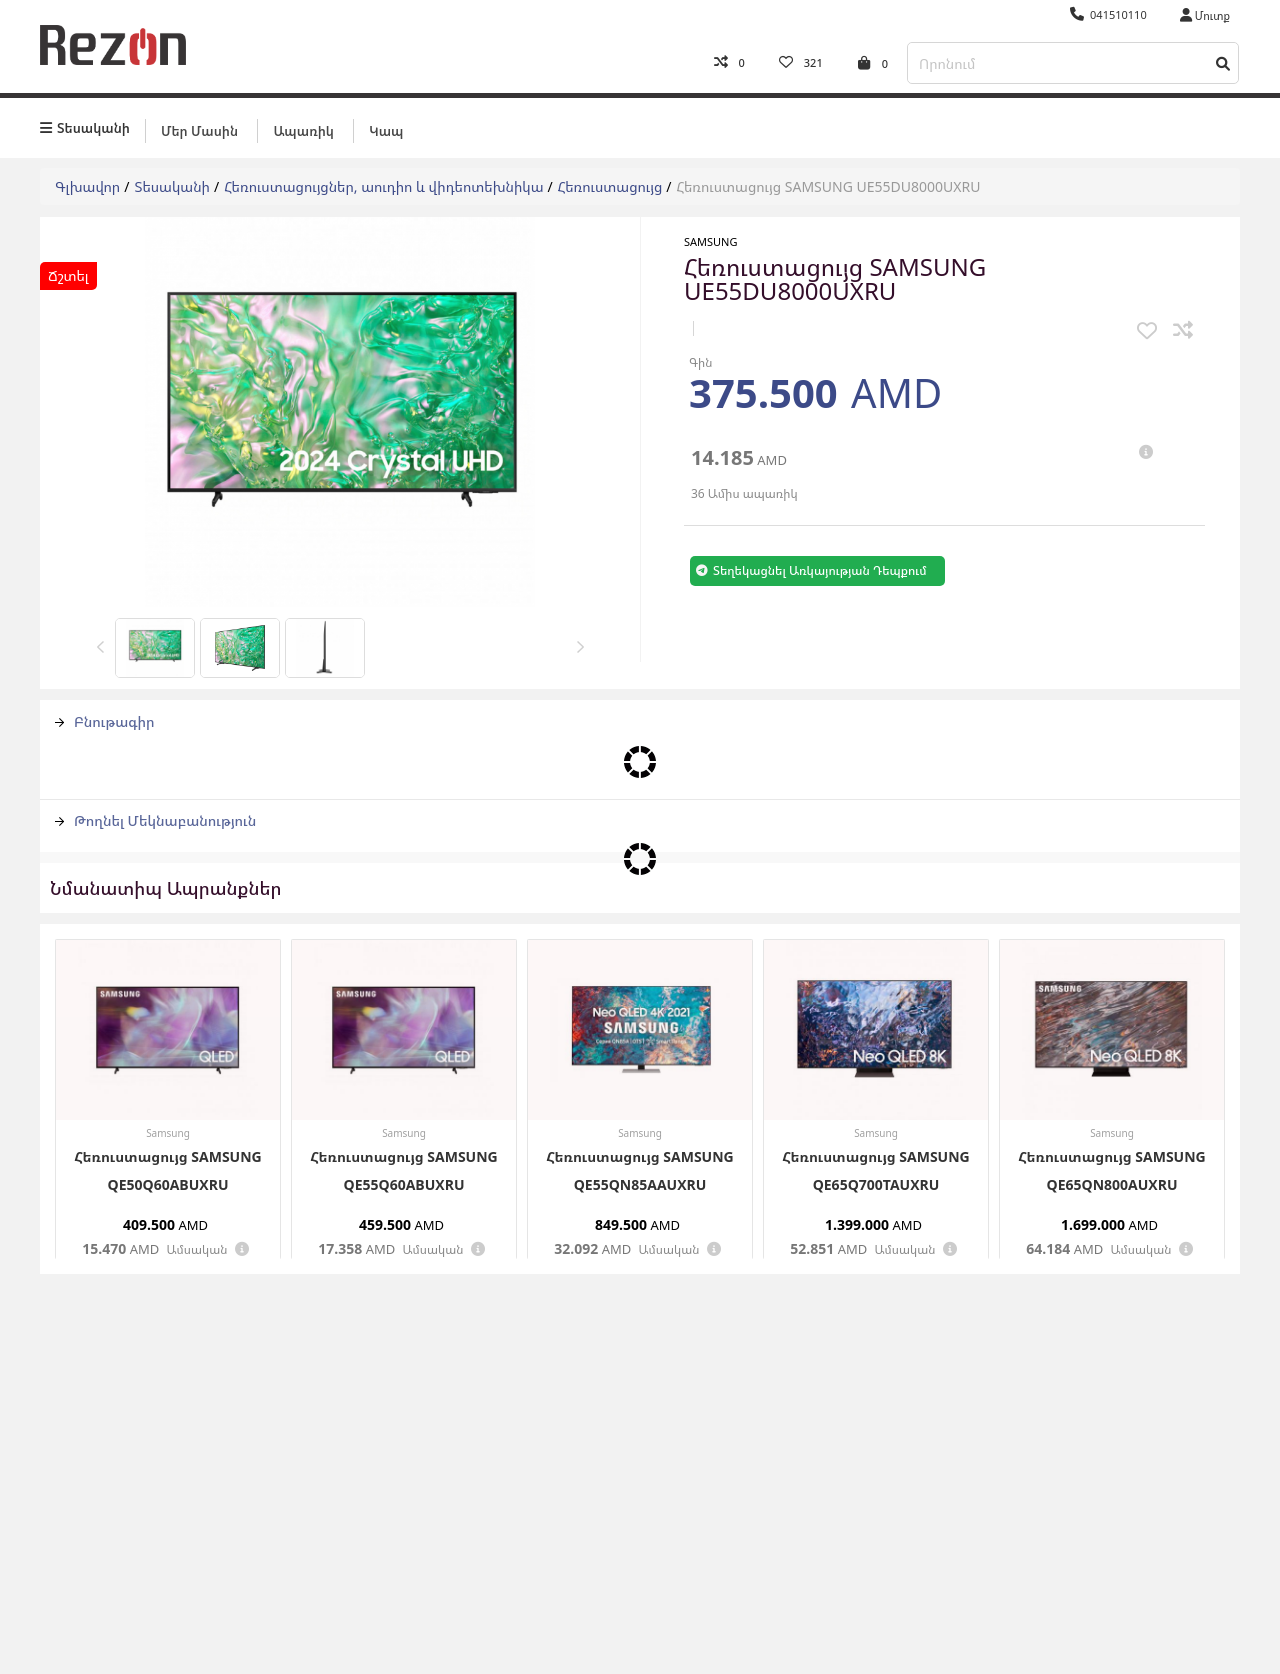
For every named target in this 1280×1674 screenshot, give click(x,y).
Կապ (386, 127)
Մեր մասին (199, 127)
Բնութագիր (105, 718)
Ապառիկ (303, 127)
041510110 (1108, 14)
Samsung (711, 238)
